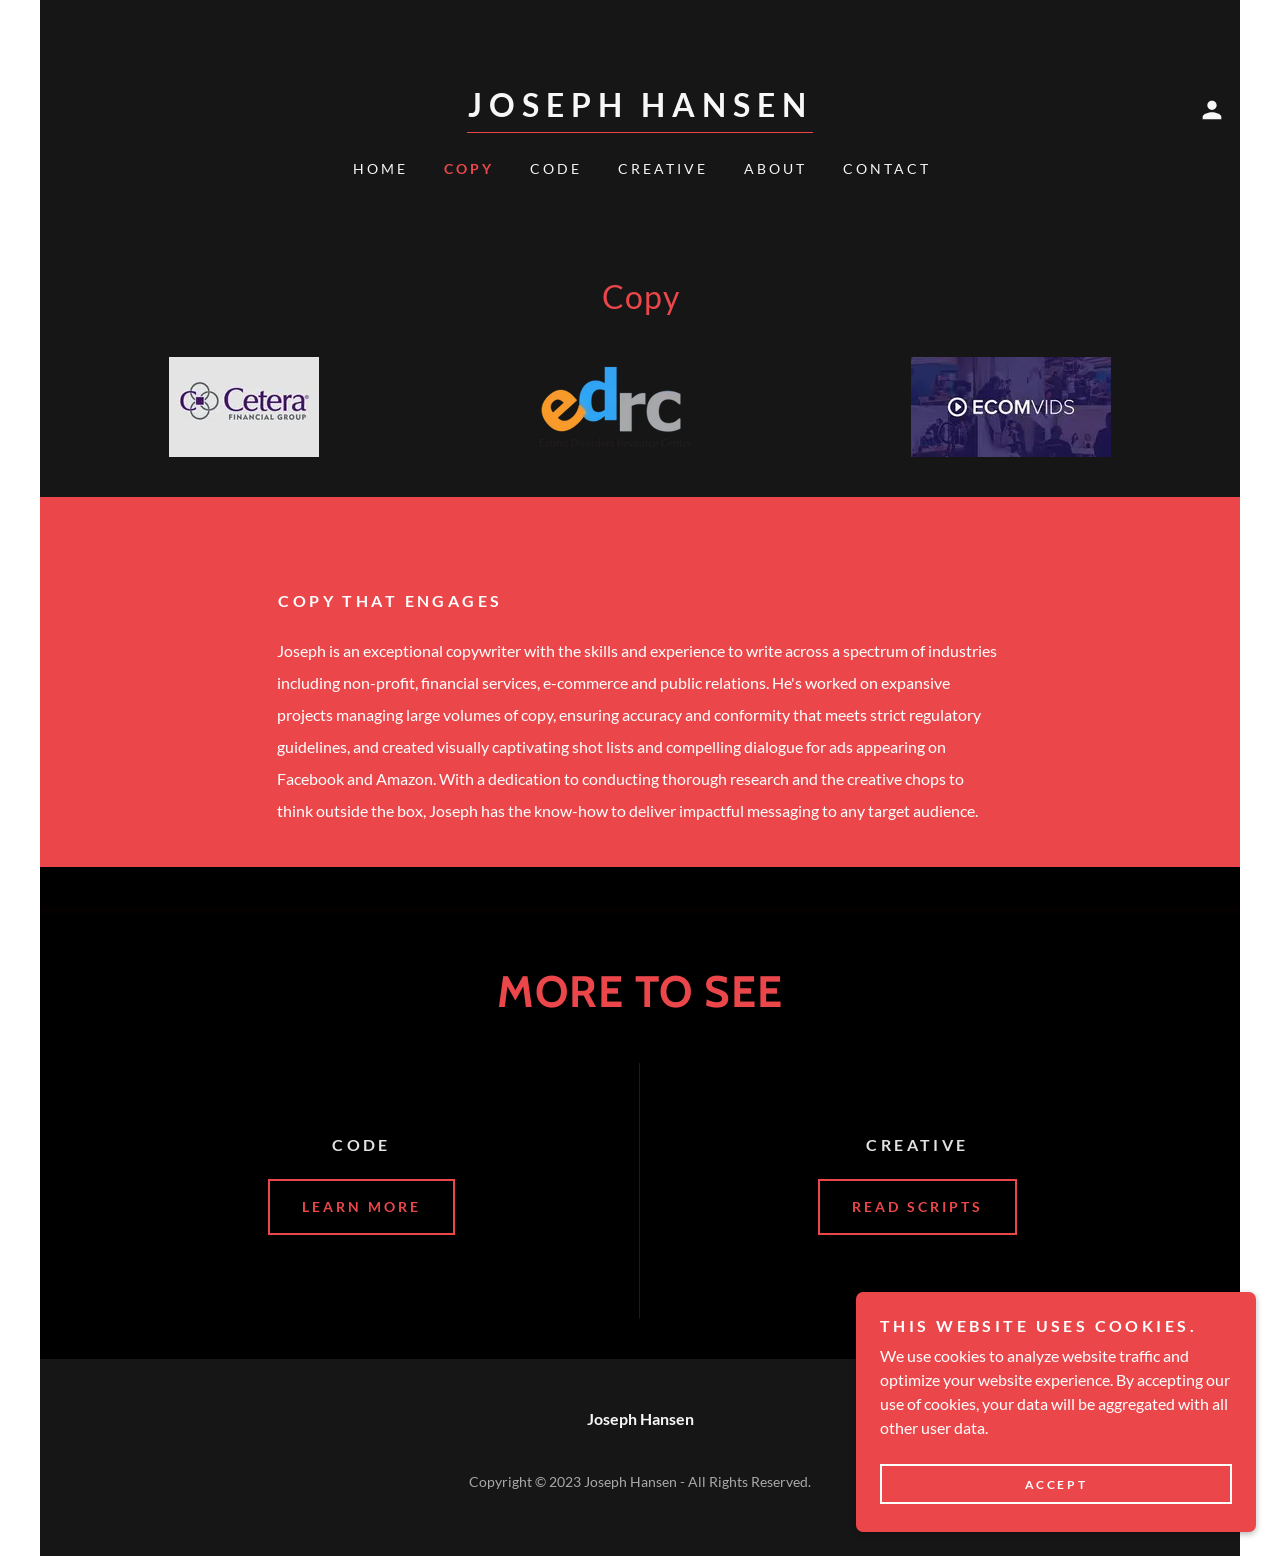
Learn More (361, 1206)
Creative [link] (663, 168)
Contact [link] (887, 168)
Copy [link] (469, 168)
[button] (1212, 110)
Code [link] (556, 168)
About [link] (775, 168)
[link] (639, 110)
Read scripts (917, 1206)
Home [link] (380, 168)
